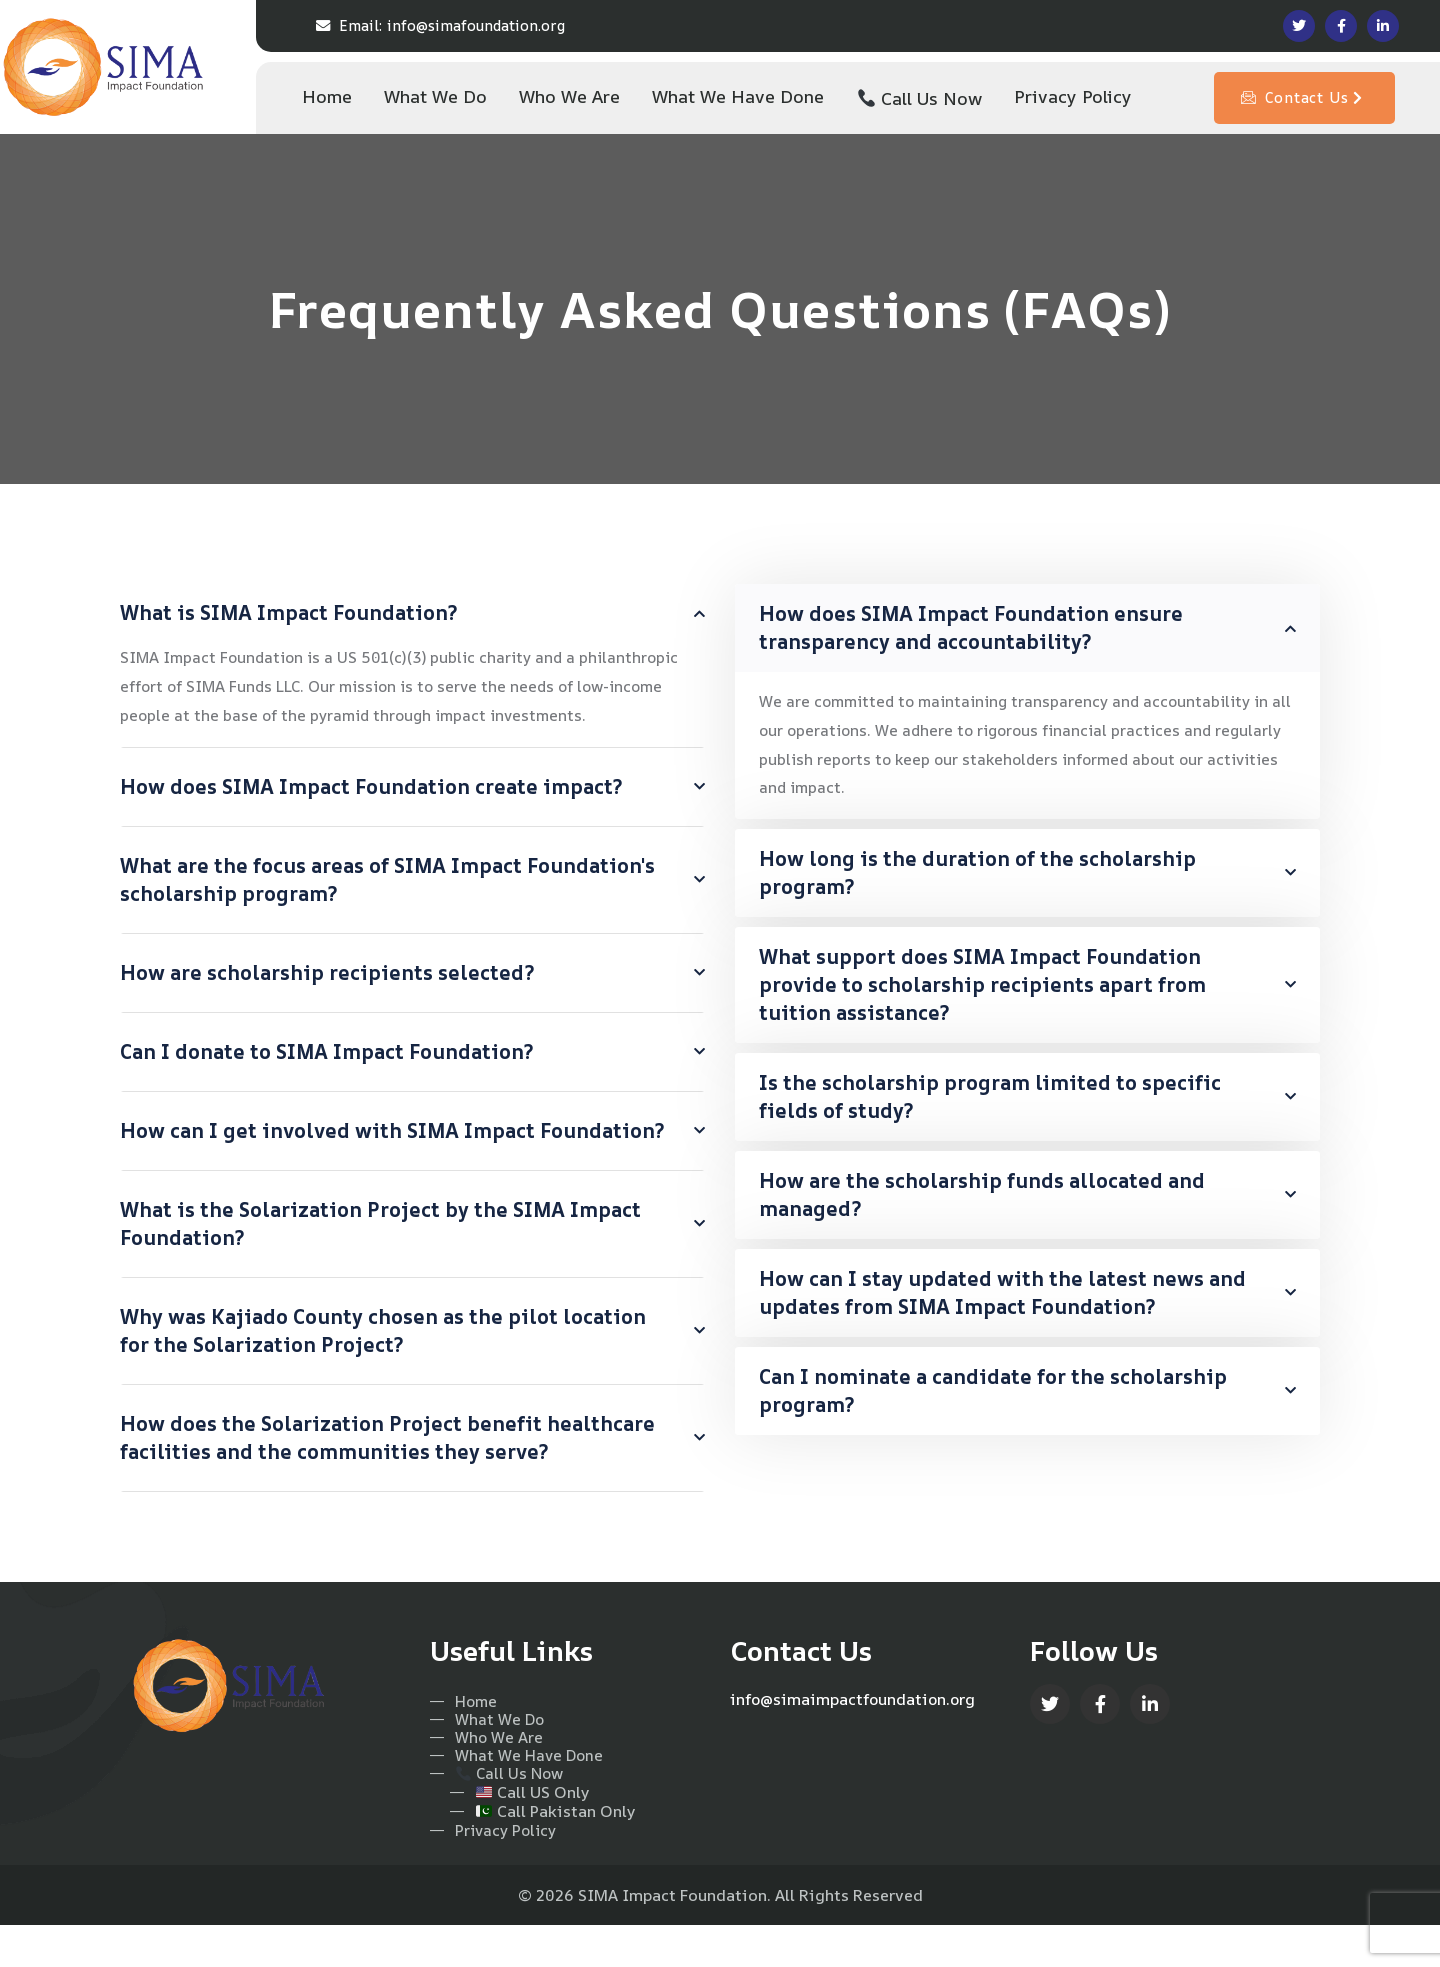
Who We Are (488, 1776)
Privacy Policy (496, 1871)
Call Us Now (499, 1814)
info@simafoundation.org (440, 25)
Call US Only (520, 1833)
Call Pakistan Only (543, 1852)
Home (465, 1737)
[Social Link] (1299, 26)
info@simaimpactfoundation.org (854, 1734)
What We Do (489, 1756)
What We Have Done (519, 1795)
